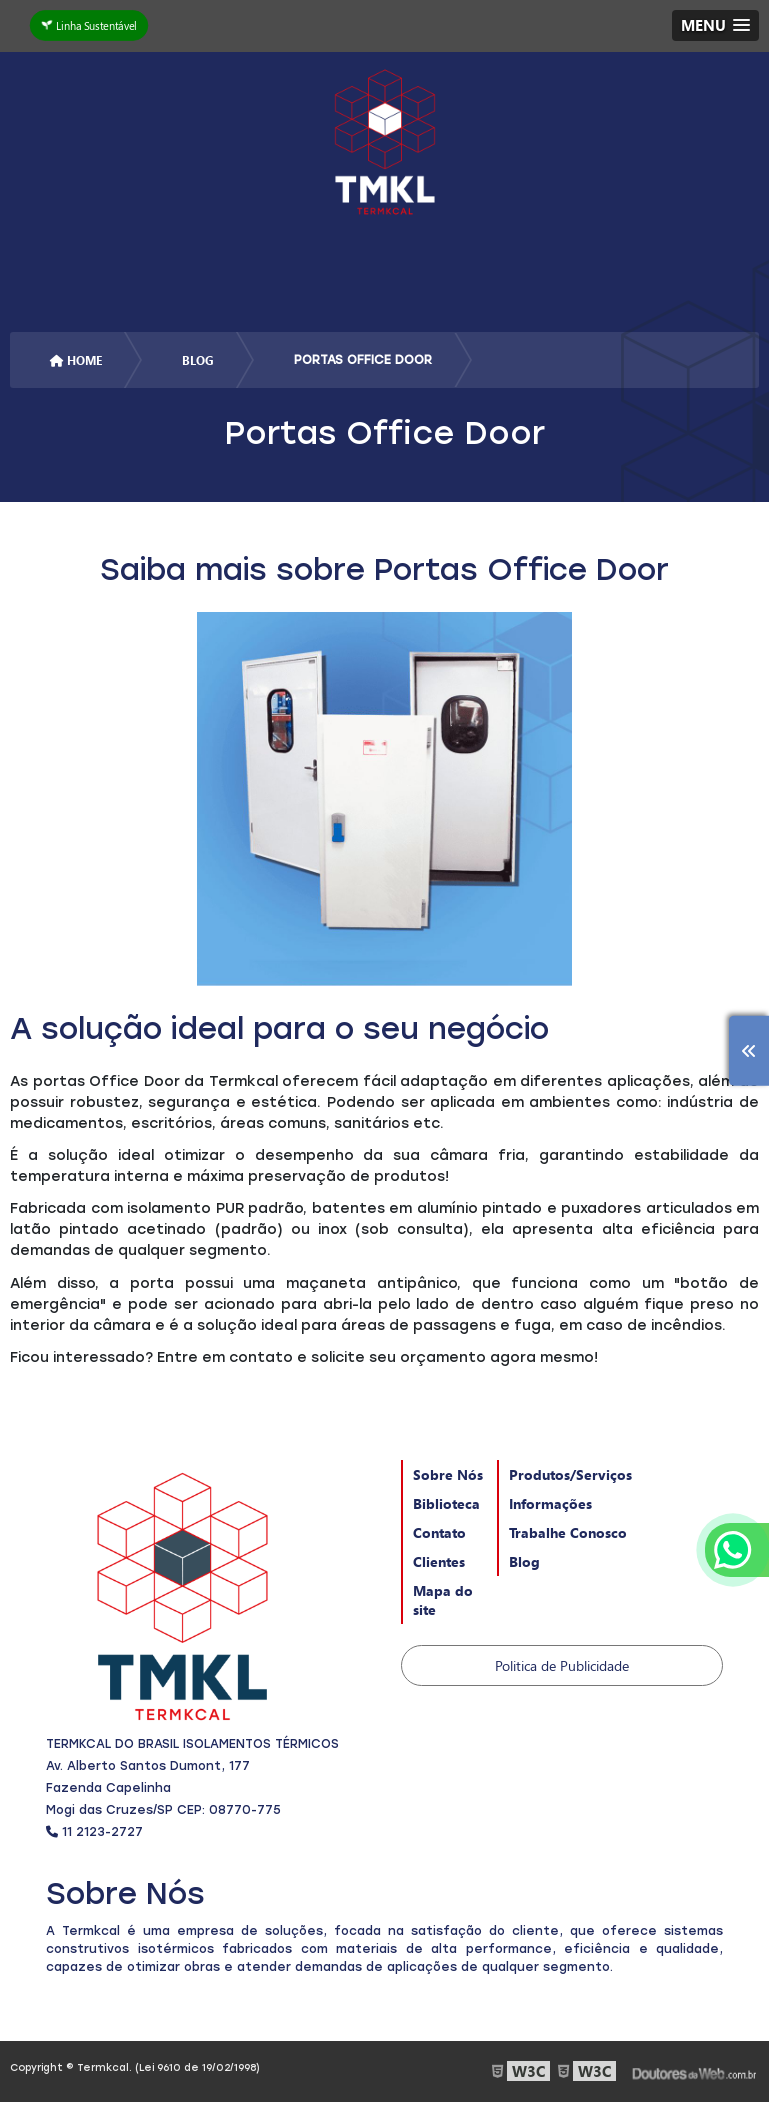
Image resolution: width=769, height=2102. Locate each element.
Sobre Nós (448, 1474)
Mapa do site (443, 1600)
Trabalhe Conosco (568, 1532)
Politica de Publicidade (562, 1665)
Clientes (439, 1561)
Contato (439, 1532)
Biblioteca (446, 1503)
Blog (524, 1561)
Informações (550, 1503)
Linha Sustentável (89, 25)
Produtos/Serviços (570, 1474)
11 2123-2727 (94, 1832)
